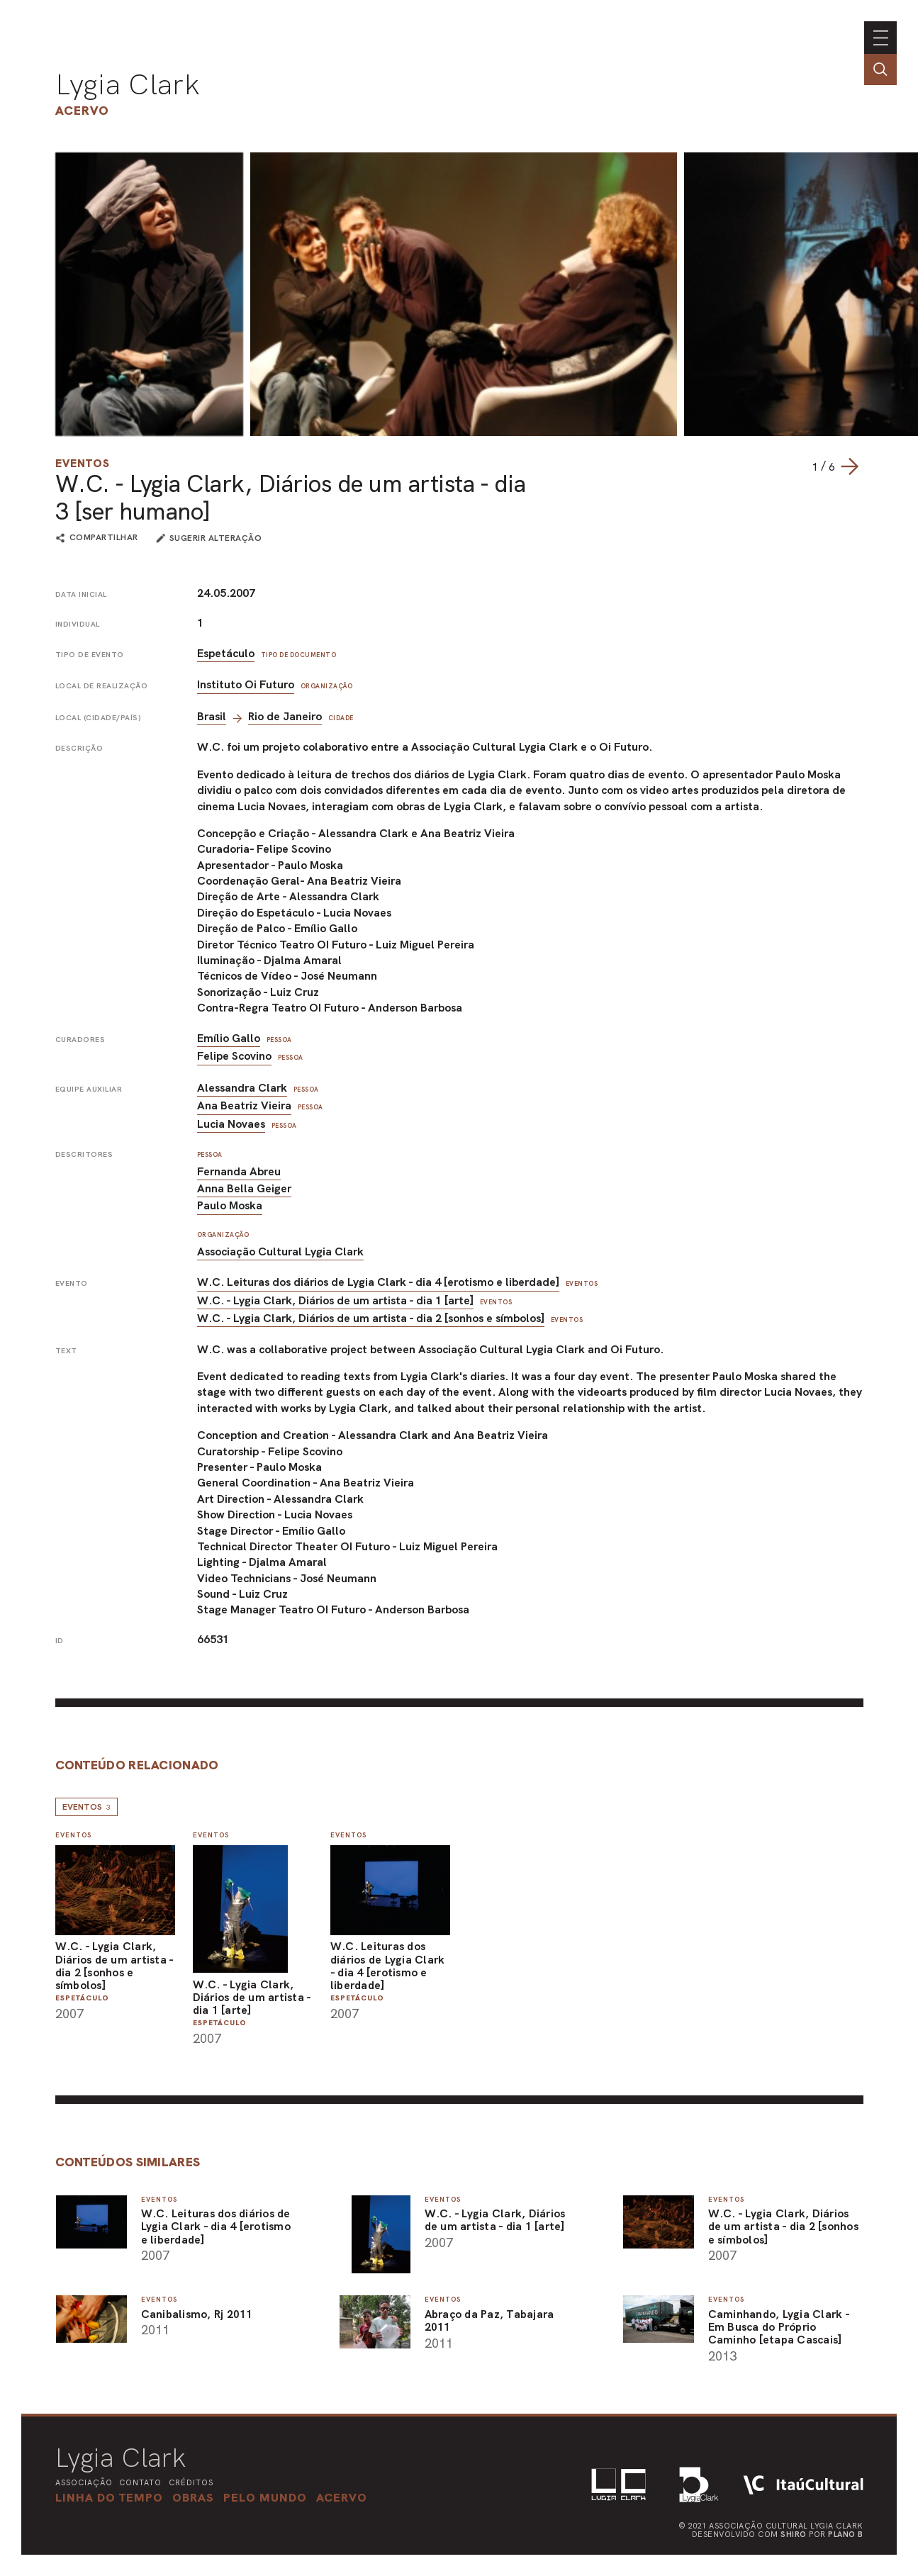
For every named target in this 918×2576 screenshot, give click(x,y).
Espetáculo (225, 653)
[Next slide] (849, 466)
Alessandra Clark (242, 1087)
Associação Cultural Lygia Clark (280, 1251)
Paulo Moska (229, 1205)
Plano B (845, 2534)
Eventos (82, 463)
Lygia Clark (127, 84)
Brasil (211, 716)
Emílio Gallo (228, 1038)
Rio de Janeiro (285, 716)
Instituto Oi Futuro (245, 684)
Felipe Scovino (234, 1055)
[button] (265, 2497)
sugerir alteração (215, 538)
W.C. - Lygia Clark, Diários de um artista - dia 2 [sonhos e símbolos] (370, 1318)
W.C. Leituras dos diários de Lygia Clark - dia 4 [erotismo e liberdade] (378, 1282)
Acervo (82, 110)
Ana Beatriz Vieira (244, 1105)
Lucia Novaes (231, 1123)
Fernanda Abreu (239, 1171)
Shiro (793, 2534)
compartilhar (103, 538)
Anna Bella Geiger (244, 1188)
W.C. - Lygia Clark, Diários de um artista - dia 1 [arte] (335, 1300)
